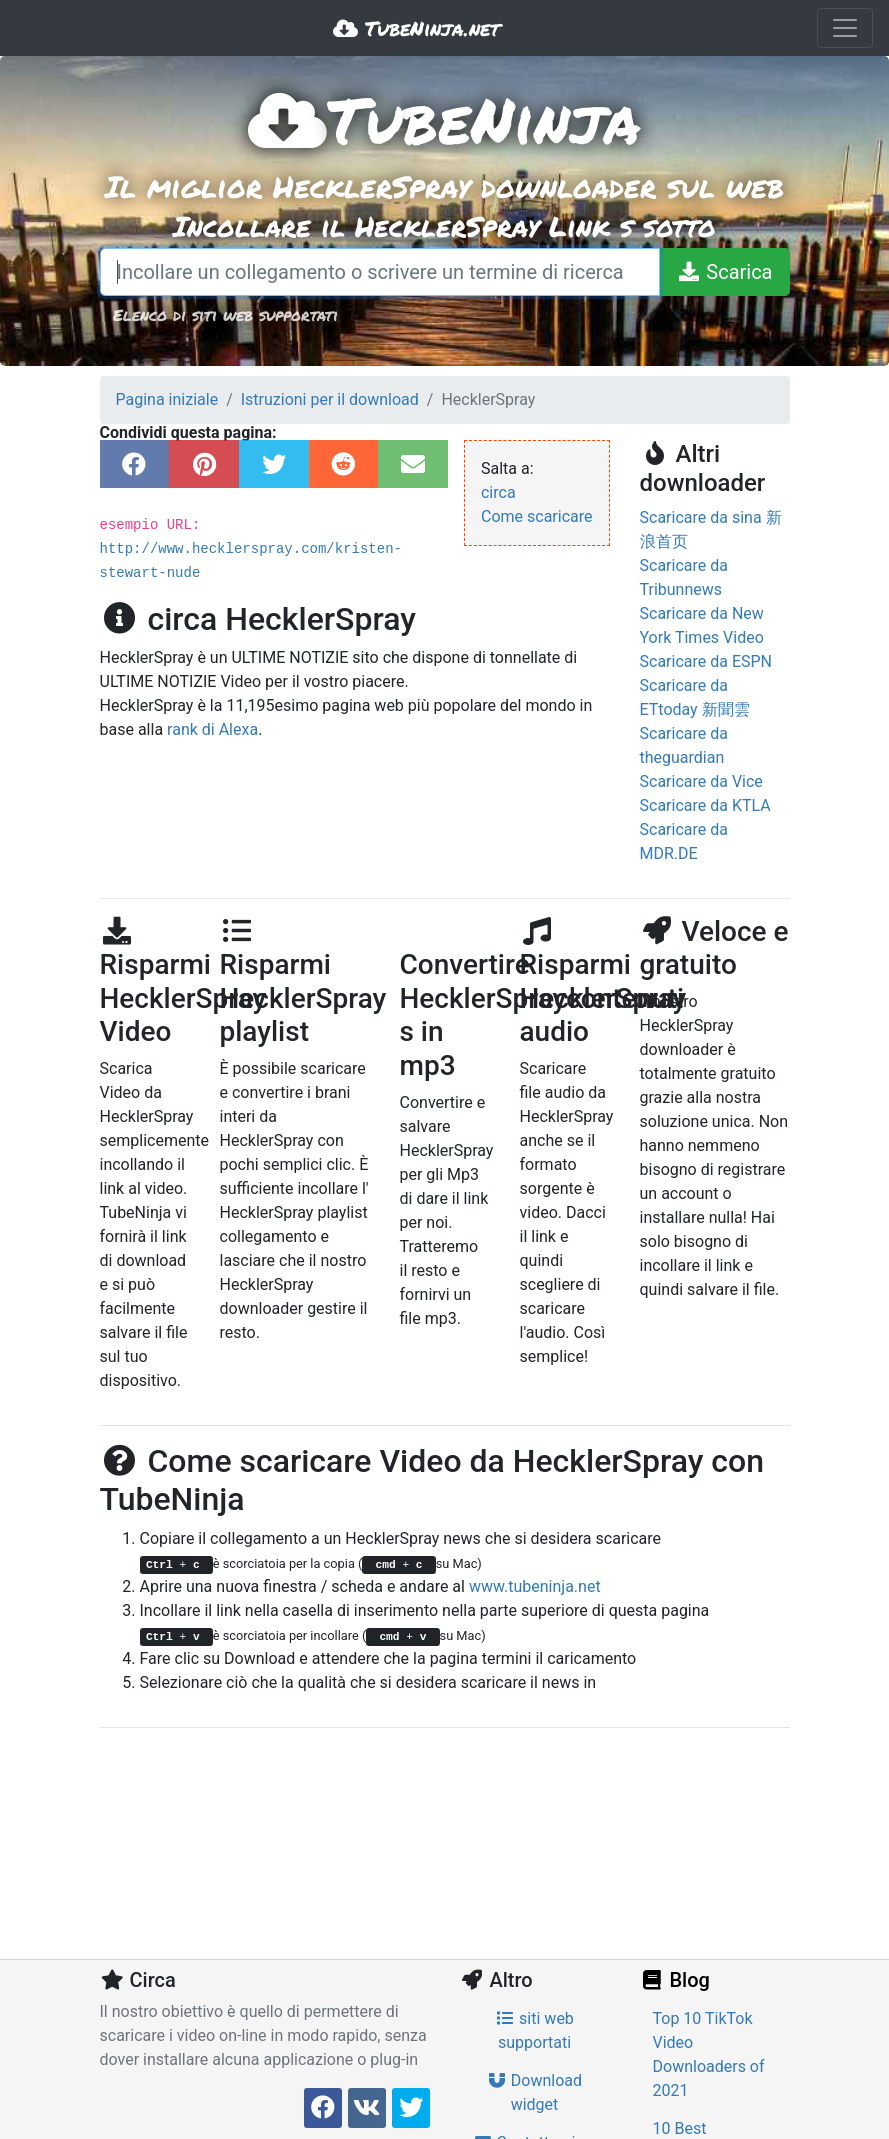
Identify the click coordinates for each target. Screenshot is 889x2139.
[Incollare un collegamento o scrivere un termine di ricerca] (380, 272)
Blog (675, 1980)
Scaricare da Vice (701, 781)
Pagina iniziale (167, 399)
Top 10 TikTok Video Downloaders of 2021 (709, 2054)
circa (498, 492)
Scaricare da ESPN (706, 661)
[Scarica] (724, 272)
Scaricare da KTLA (705, 805)
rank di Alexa (212, 729)
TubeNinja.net (416, 28)
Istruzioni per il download (330, 399)
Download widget (534, 2092)
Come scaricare (537, 516)
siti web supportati (534, 2030)
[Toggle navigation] (845, 28)
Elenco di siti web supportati (225, 314)
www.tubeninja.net (535, 1586)
